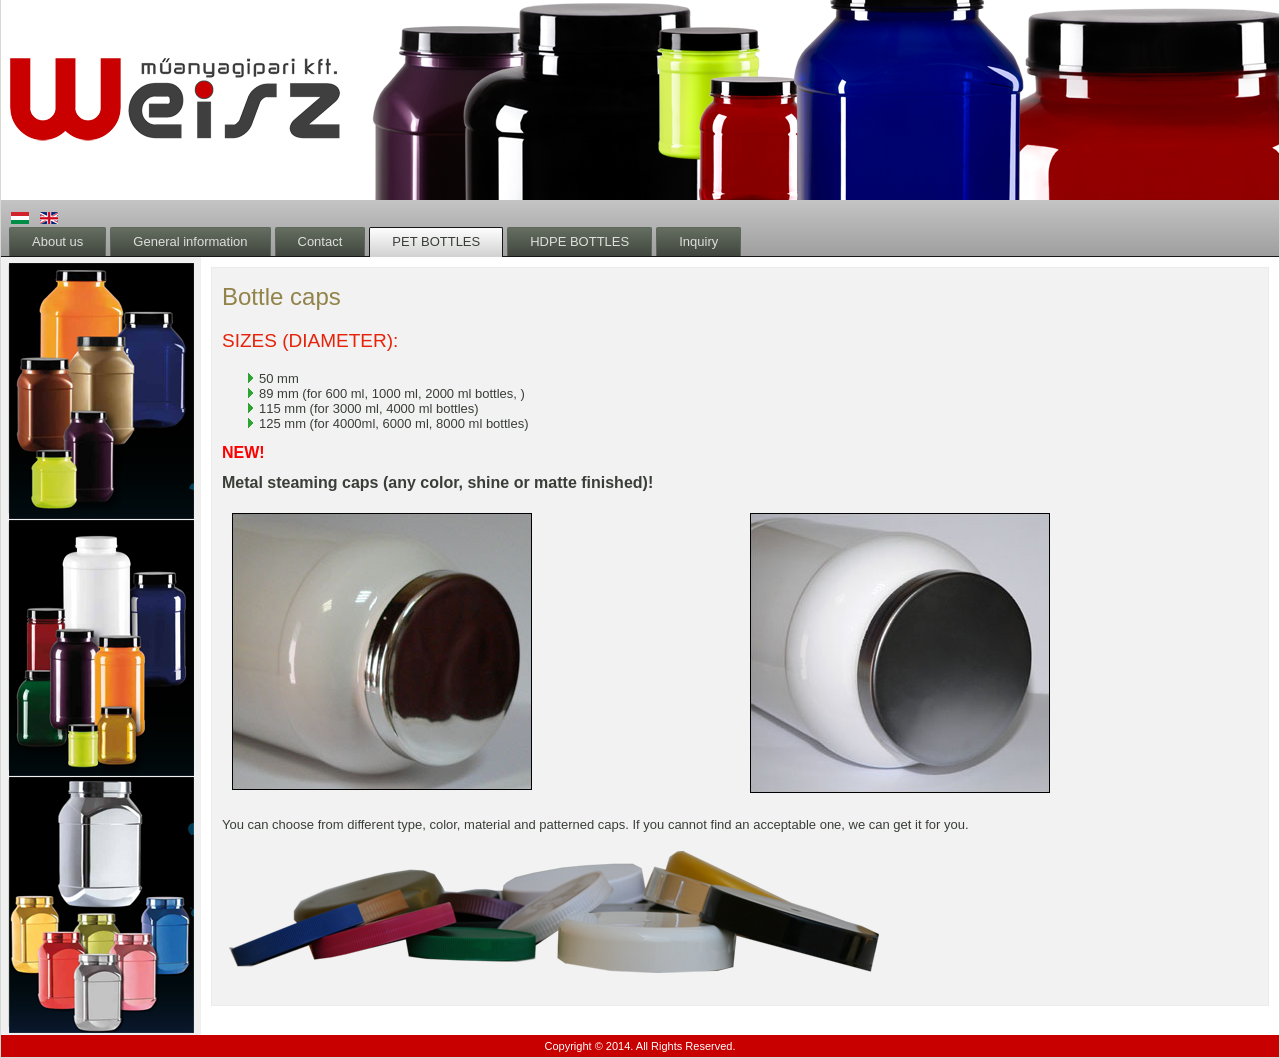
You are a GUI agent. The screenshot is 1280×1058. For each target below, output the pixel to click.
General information (190, 241)
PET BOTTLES (436, 241)
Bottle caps (281, 296)
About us (57, 241)
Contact (320, 241)
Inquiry (698, 241)
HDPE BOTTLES (579, 241)
